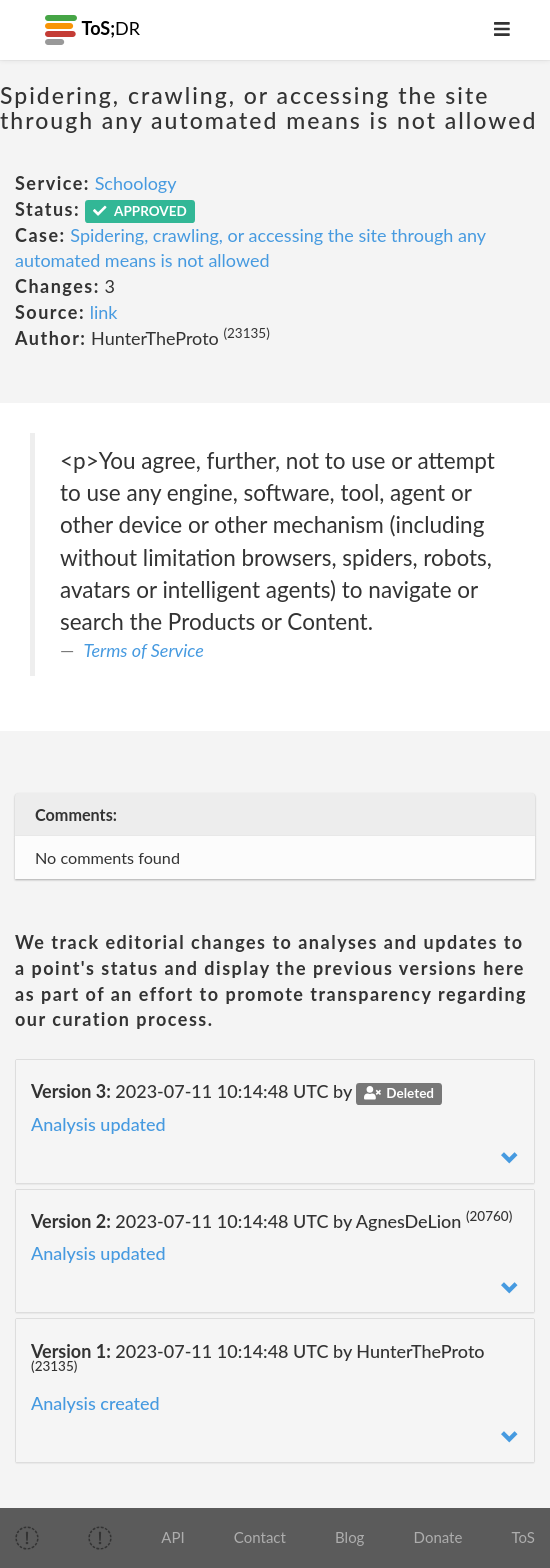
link (104, 312)
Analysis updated (98, 1124)
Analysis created (95, 1403)
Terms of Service (144, 650)
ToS (523, 1537)
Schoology (136, 183)
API (172, 1537)
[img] (27, 1538)
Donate (438, 1537)
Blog (349, 1537)
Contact (260, 1537)
